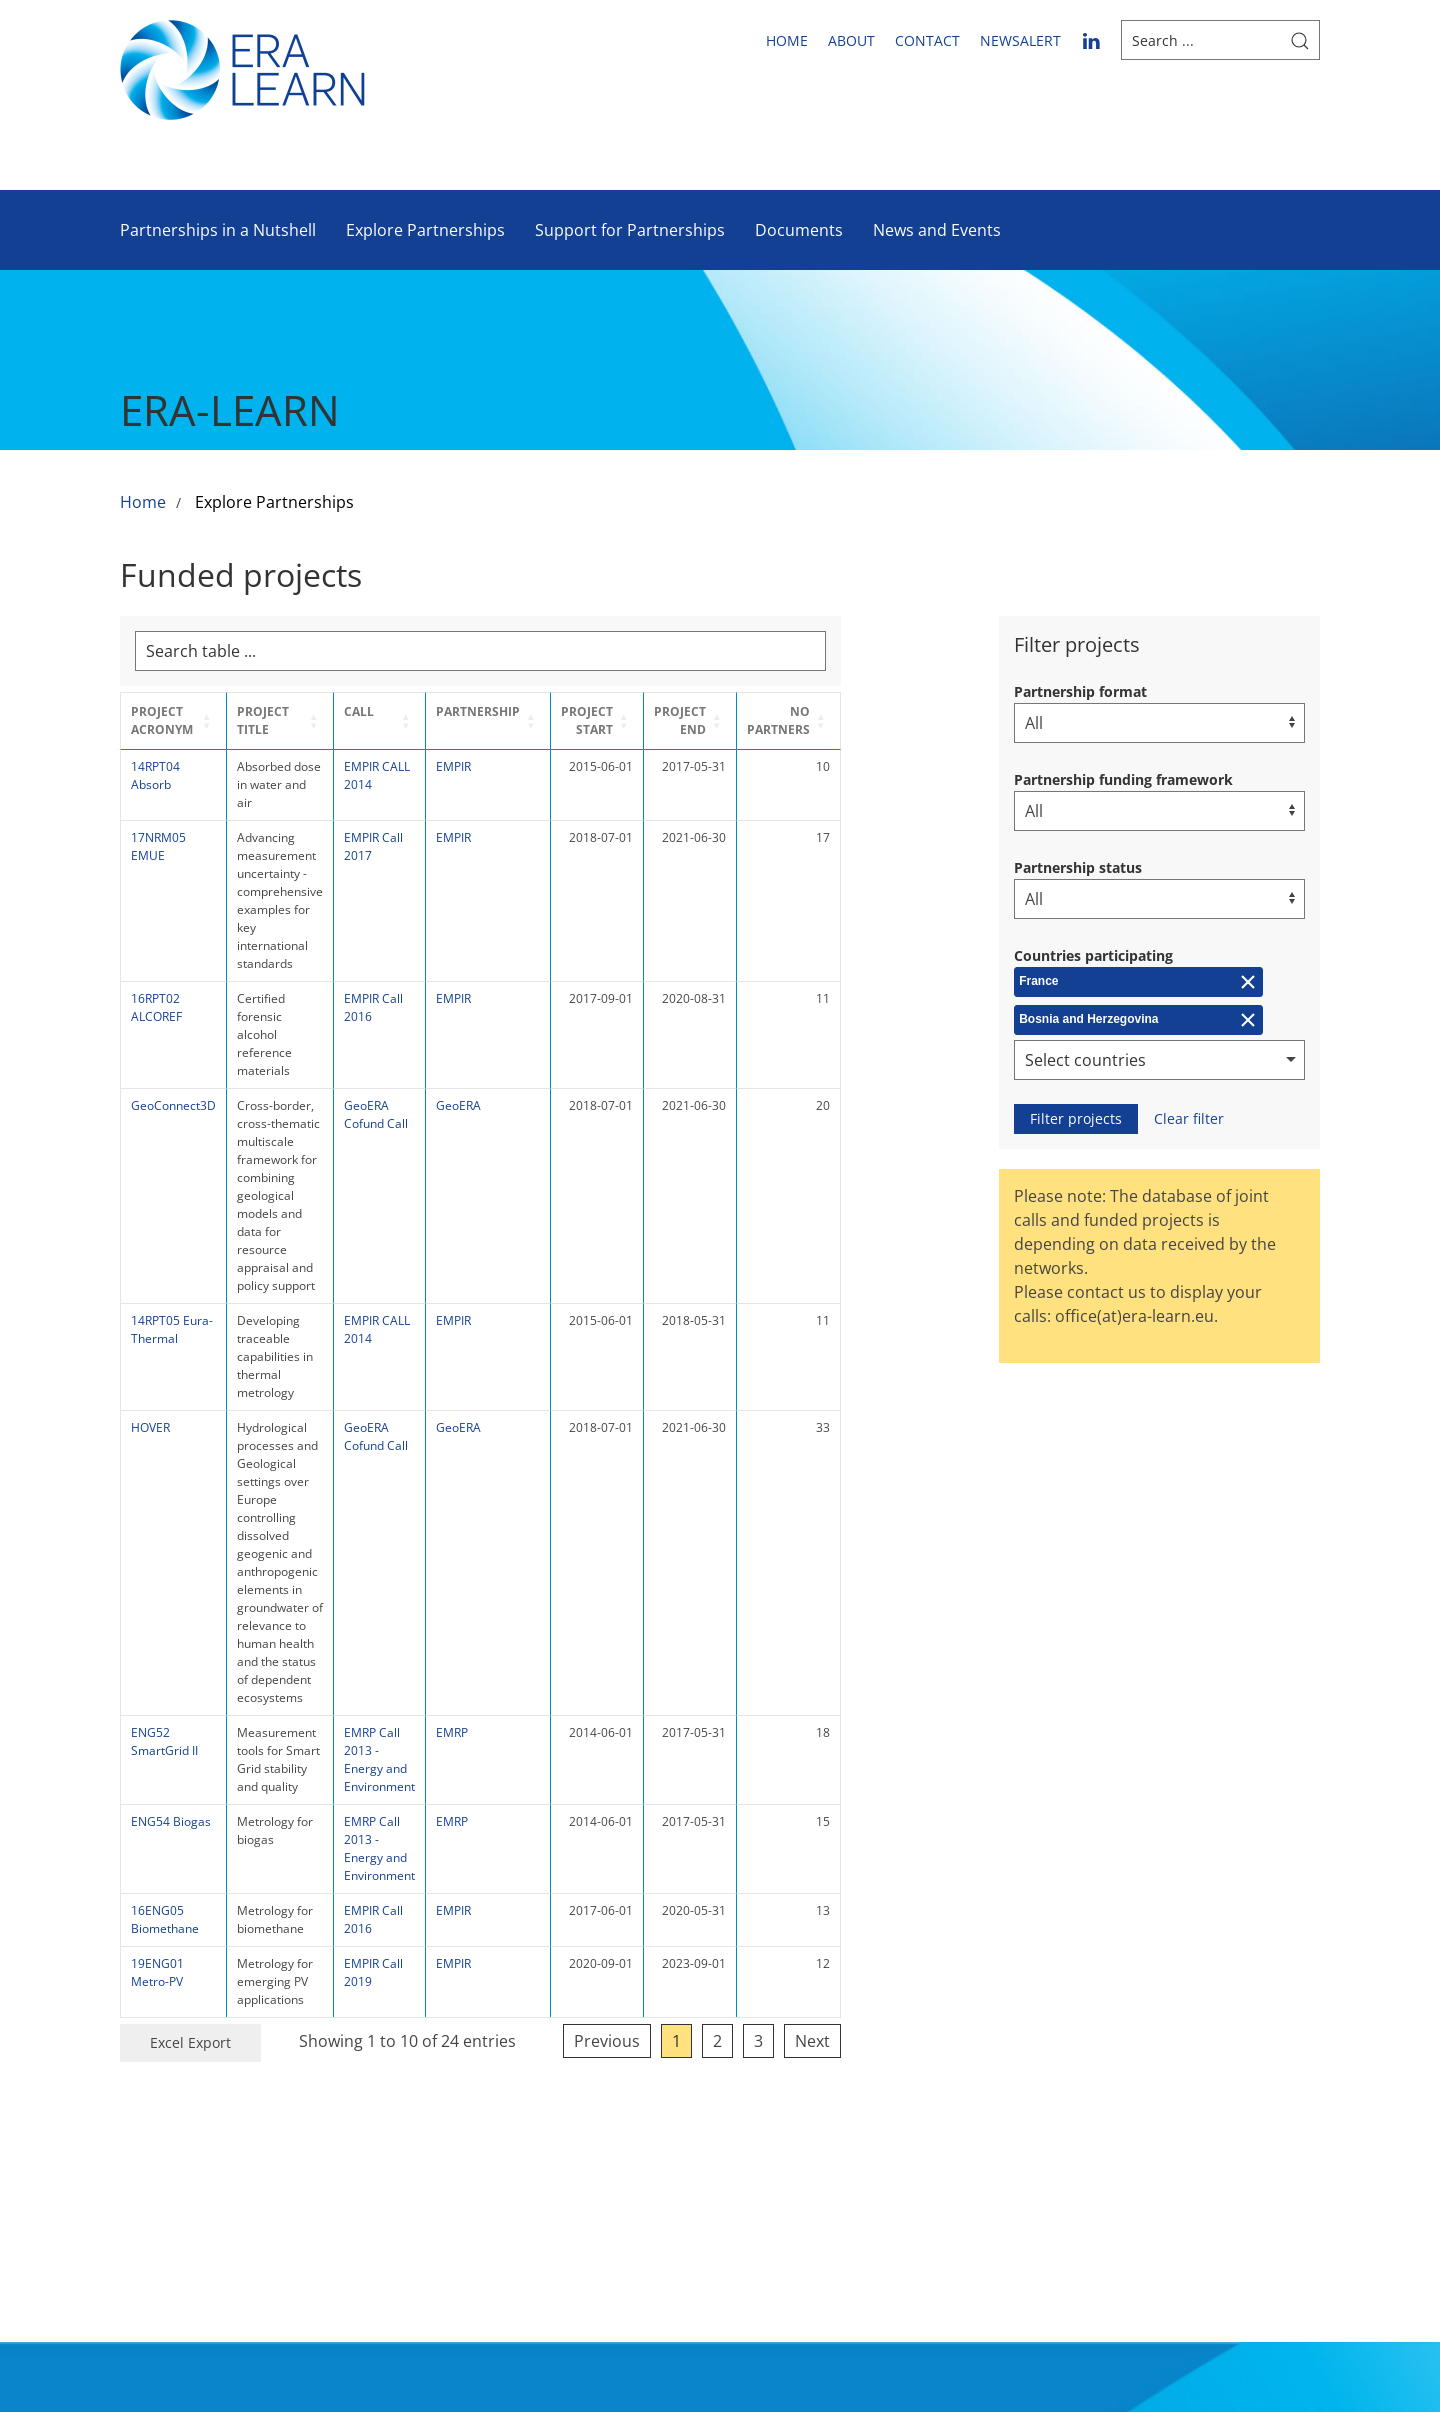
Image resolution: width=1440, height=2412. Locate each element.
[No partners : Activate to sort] (930, 721)
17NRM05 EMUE (158, 828)
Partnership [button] (610, 711)
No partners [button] (920, 720)
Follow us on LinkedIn (1219, 2036)
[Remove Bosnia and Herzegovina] (1138, 1020)
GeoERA (590, 961)
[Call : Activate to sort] (502, 721)
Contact (927, 40)
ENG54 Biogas (171, 1335)
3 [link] (900, 1519)
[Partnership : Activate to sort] (619, 721)
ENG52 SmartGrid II (164, 1273)
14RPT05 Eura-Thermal (172, 1077)
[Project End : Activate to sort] (827, 721)
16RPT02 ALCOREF (156, 917)
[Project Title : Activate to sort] (338, 721)
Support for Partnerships (630, 230)
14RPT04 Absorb (155, 775)
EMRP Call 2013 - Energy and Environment (501, 1282)
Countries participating (1093, 955)
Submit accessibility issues (1005, 2138)
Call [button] (473, 711)
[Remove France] (1138, 982)
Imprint (988, 2046)
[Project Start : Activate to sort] (730, 721)
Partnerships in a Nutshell (218, 230)
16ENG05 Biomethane (165, 1415)
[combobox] (1159, 1060)
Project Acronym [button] (162, 720)
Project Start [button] (723, 720)
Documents (799, 230)
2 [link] (859, 1519)
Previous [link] (749, 1519)
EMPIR (585, 766)
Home (787, 40)
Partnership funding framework (1123, 779)
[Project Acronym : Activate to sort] (174, 721)
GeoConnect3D (173, 961)
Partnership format (1080, 691)
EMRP (584, 1264)
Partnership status (1078, 867)
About (851, 40)
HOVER (150, 1121)
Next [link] (954, 1519)
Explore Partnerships (425, 230)
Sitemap (991, 2012)
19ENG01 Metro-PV (157, 1468)
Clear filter (1189, 1118)
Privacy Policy (1011, 2080)
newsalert (1020, 40)
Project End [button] (820, 720)
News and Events (937, 230)
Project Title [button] (283, 711)
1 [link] (818, 1519)
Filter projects (1076, 1118)
